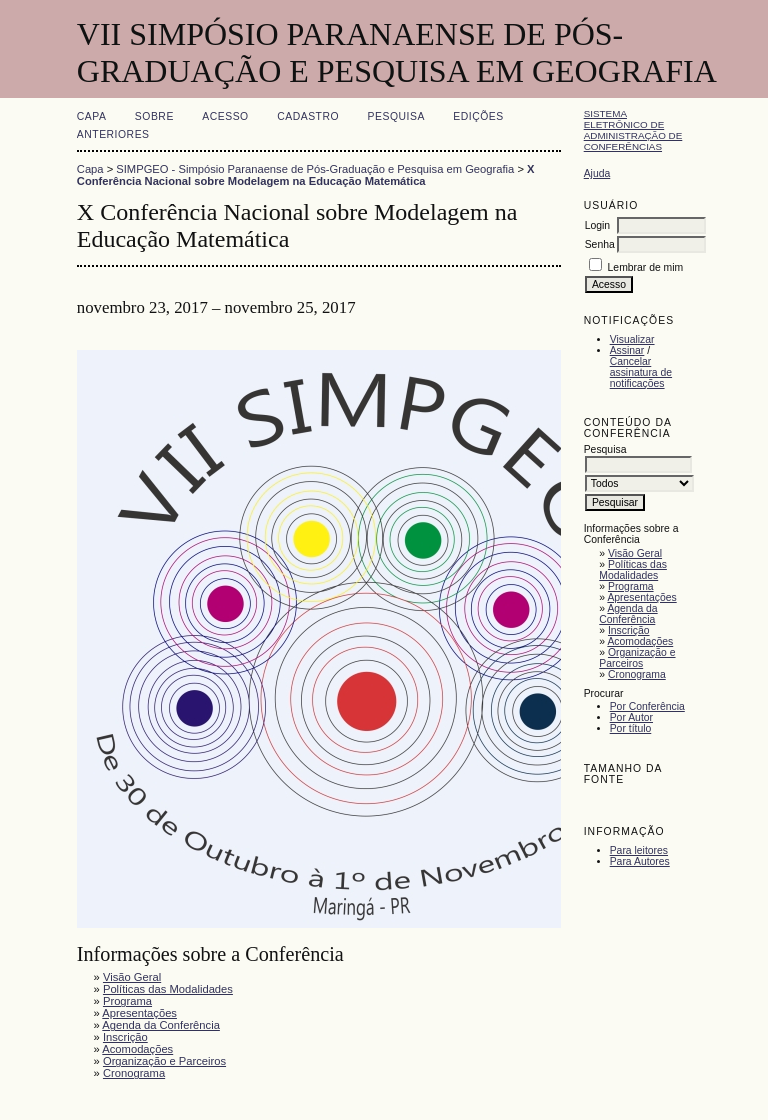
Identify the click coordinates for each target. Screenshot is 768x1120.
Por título (631, 728)
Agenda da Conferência (628, 614)
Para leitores (639, 850)
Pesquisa (396, 116)
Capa (92, 116)
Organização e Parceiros (637, 658)
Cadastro (308, 116)
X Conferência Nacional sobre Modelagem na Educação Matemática (306, 175)
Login (597, 225)
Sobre (154, 116)
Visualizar (632, 339)
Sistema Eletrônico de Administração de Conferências (633, 130)
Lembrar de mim (646, 267)
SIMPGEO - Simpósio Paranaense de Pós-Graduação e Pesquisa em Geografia (315, 169)
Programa (631, 586)
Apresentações (641, 597)
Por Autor (631, 717)
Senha (600, 244)
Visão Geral (635, 553)
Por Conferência (647, 706)
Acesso (225, 116)
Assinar (627, 350)
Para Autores (640, 861)
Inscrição (629, 630)
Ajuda (597, 173)
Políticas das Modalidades (633, 570)
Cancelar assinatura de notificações (641, 372)
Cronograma (637, 674)
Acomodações (640, 641)
